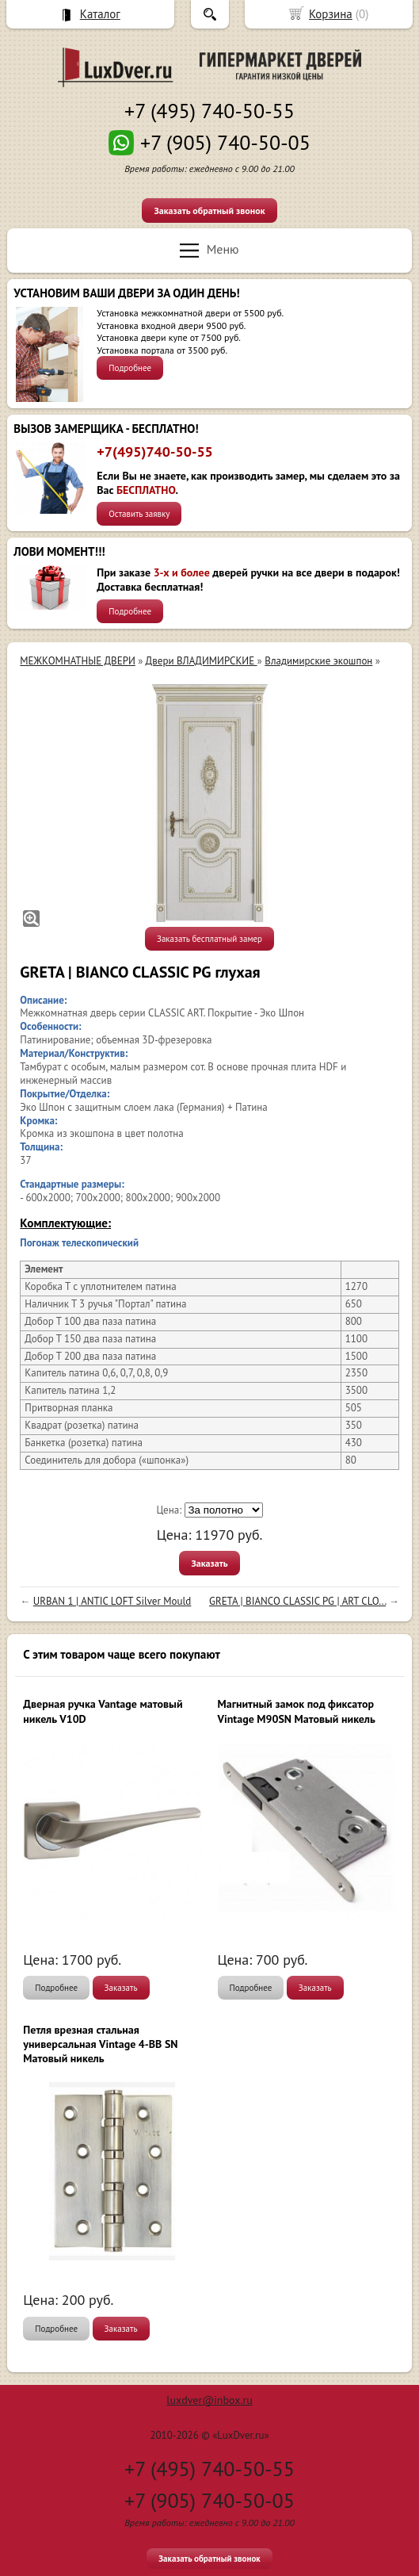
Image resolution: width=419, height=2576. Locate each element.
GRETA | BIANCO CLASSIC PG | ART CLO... (297, 1601)
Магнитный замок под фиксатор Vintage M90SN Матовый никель (296, 1711)
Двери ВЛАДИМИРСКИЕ (201, 661)
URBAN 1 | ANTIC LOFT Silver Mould (112, 1601)
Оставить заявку (139, 513)
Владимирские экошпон (318, 661)
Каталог (100, 13)
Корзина (330, 13)
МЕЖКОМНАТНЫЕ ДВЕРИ (77, 661)
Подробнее (130, 367)
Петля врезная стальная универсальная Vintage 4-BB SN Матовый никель (100, 2044)
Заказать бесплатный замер (209, 938)
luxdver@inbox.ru (209, 2400)
